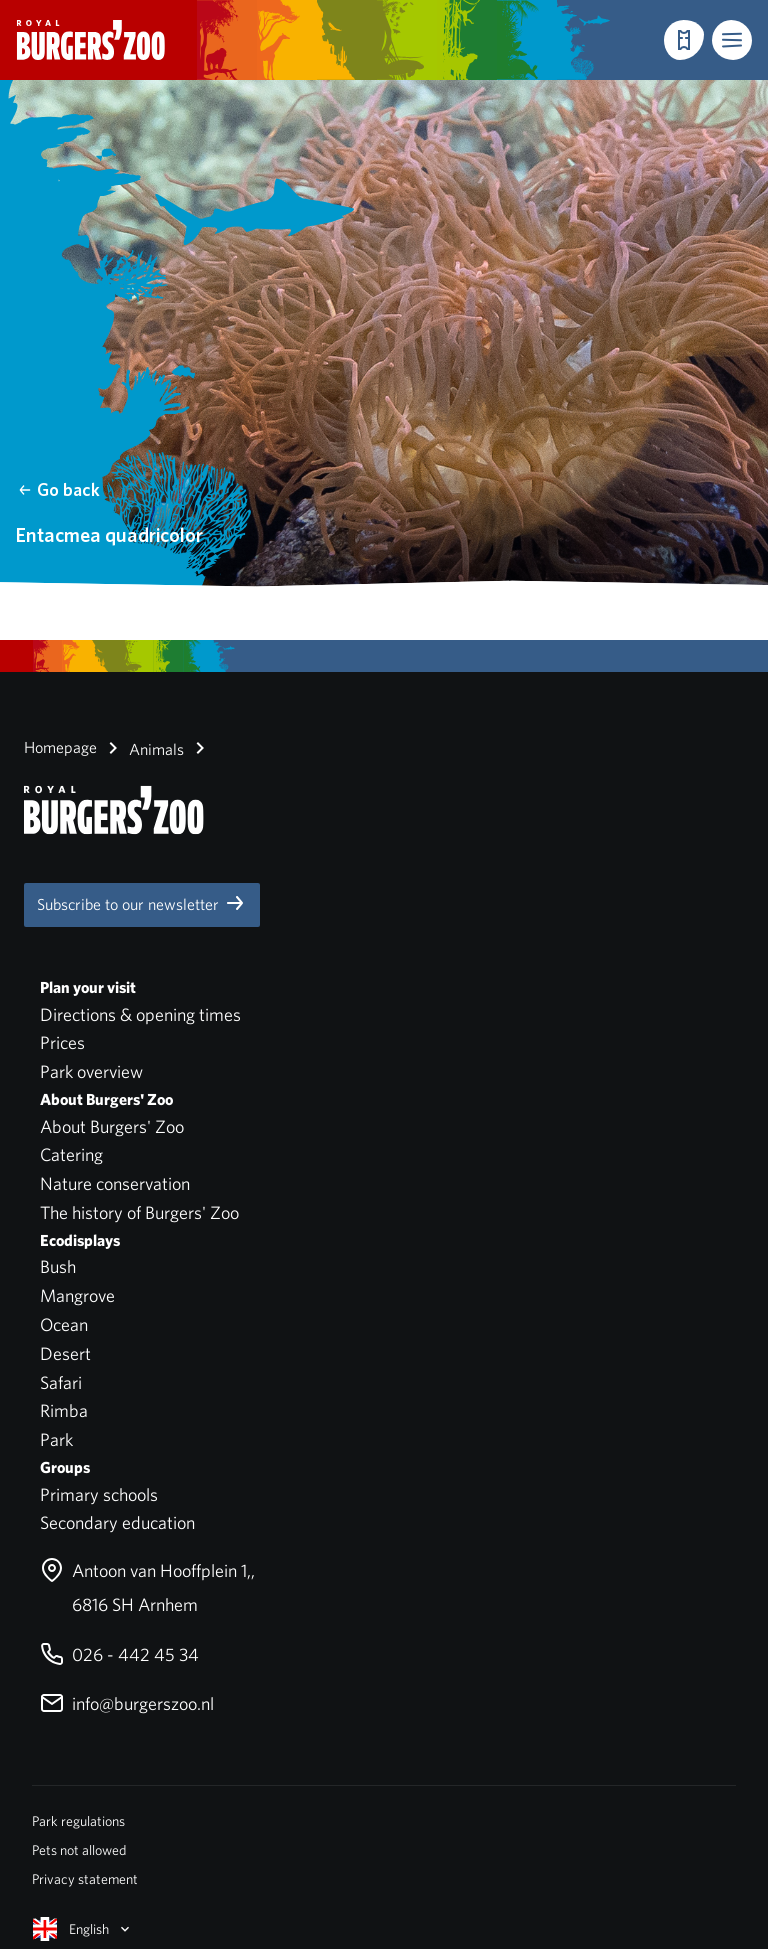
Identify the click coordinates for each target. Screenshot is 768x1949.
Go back (58, 489)
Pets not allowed (79, 1850)
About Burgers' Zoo (112, 1126)
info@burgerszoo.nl (127, 1703)
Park (56, 1439)
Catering (71, 1154)
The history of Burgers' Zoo (139, 1212)
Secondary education (117, 1522)
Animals (142, 748)
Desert (65, 1353)
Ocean (64, 1324)
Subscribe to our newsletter (142, 903)
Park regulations (78, 1821)
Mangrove (77, 1295)
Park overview (91, 1071)
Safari (61, 1382)
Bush (58, 1266)
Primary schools (99, 1494)
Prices (62, 1042)
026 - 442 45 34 (119, 1654)
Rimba (64, 1410)
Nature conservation (115, 1183)
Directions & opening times (140, 1014)
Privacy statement (85, 1879)
